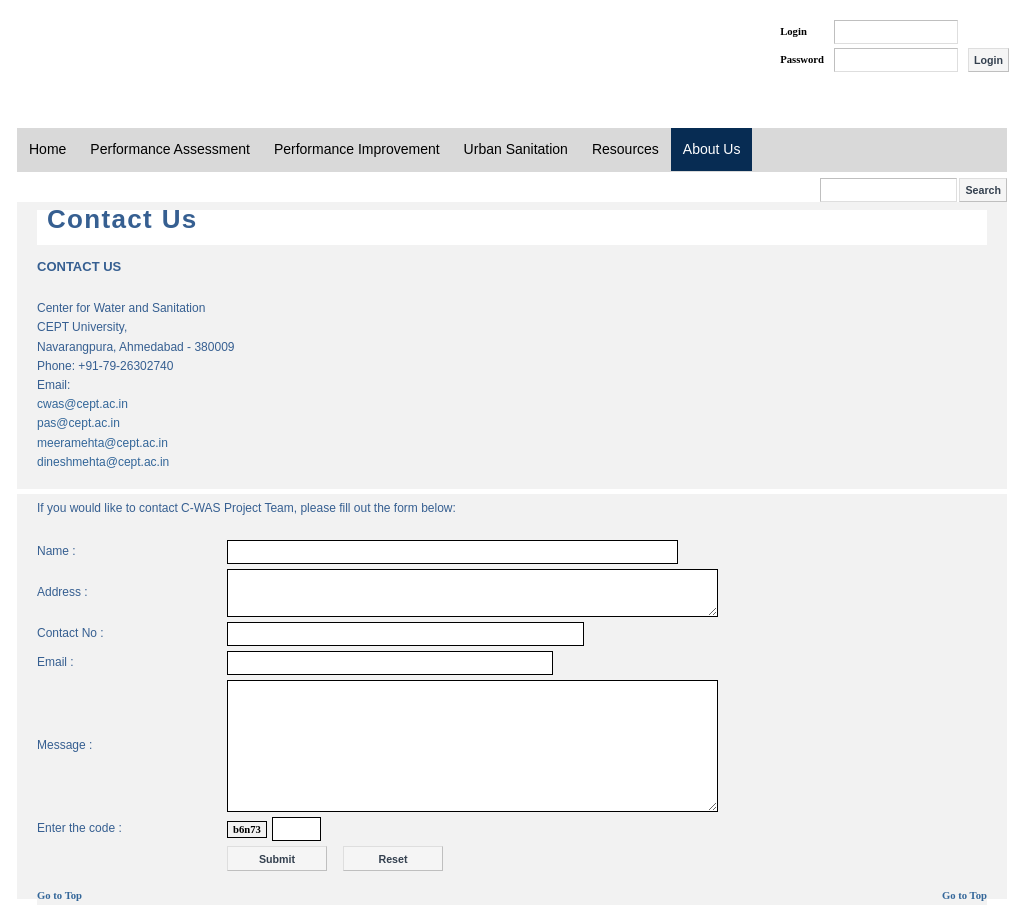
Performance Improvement (357, 149)
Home (47, 149)
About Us (712, 149)
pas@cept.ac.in (78, 423)
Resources (625, 149)
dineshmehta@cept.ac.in (103, 462)
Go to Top (59, 895)
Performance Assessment (170, 149)
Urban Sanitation (516, 149)
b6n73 (247, 829)
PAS (84, 48)
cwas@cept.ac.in (82, 404)
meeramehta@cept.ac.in (102, 443)
